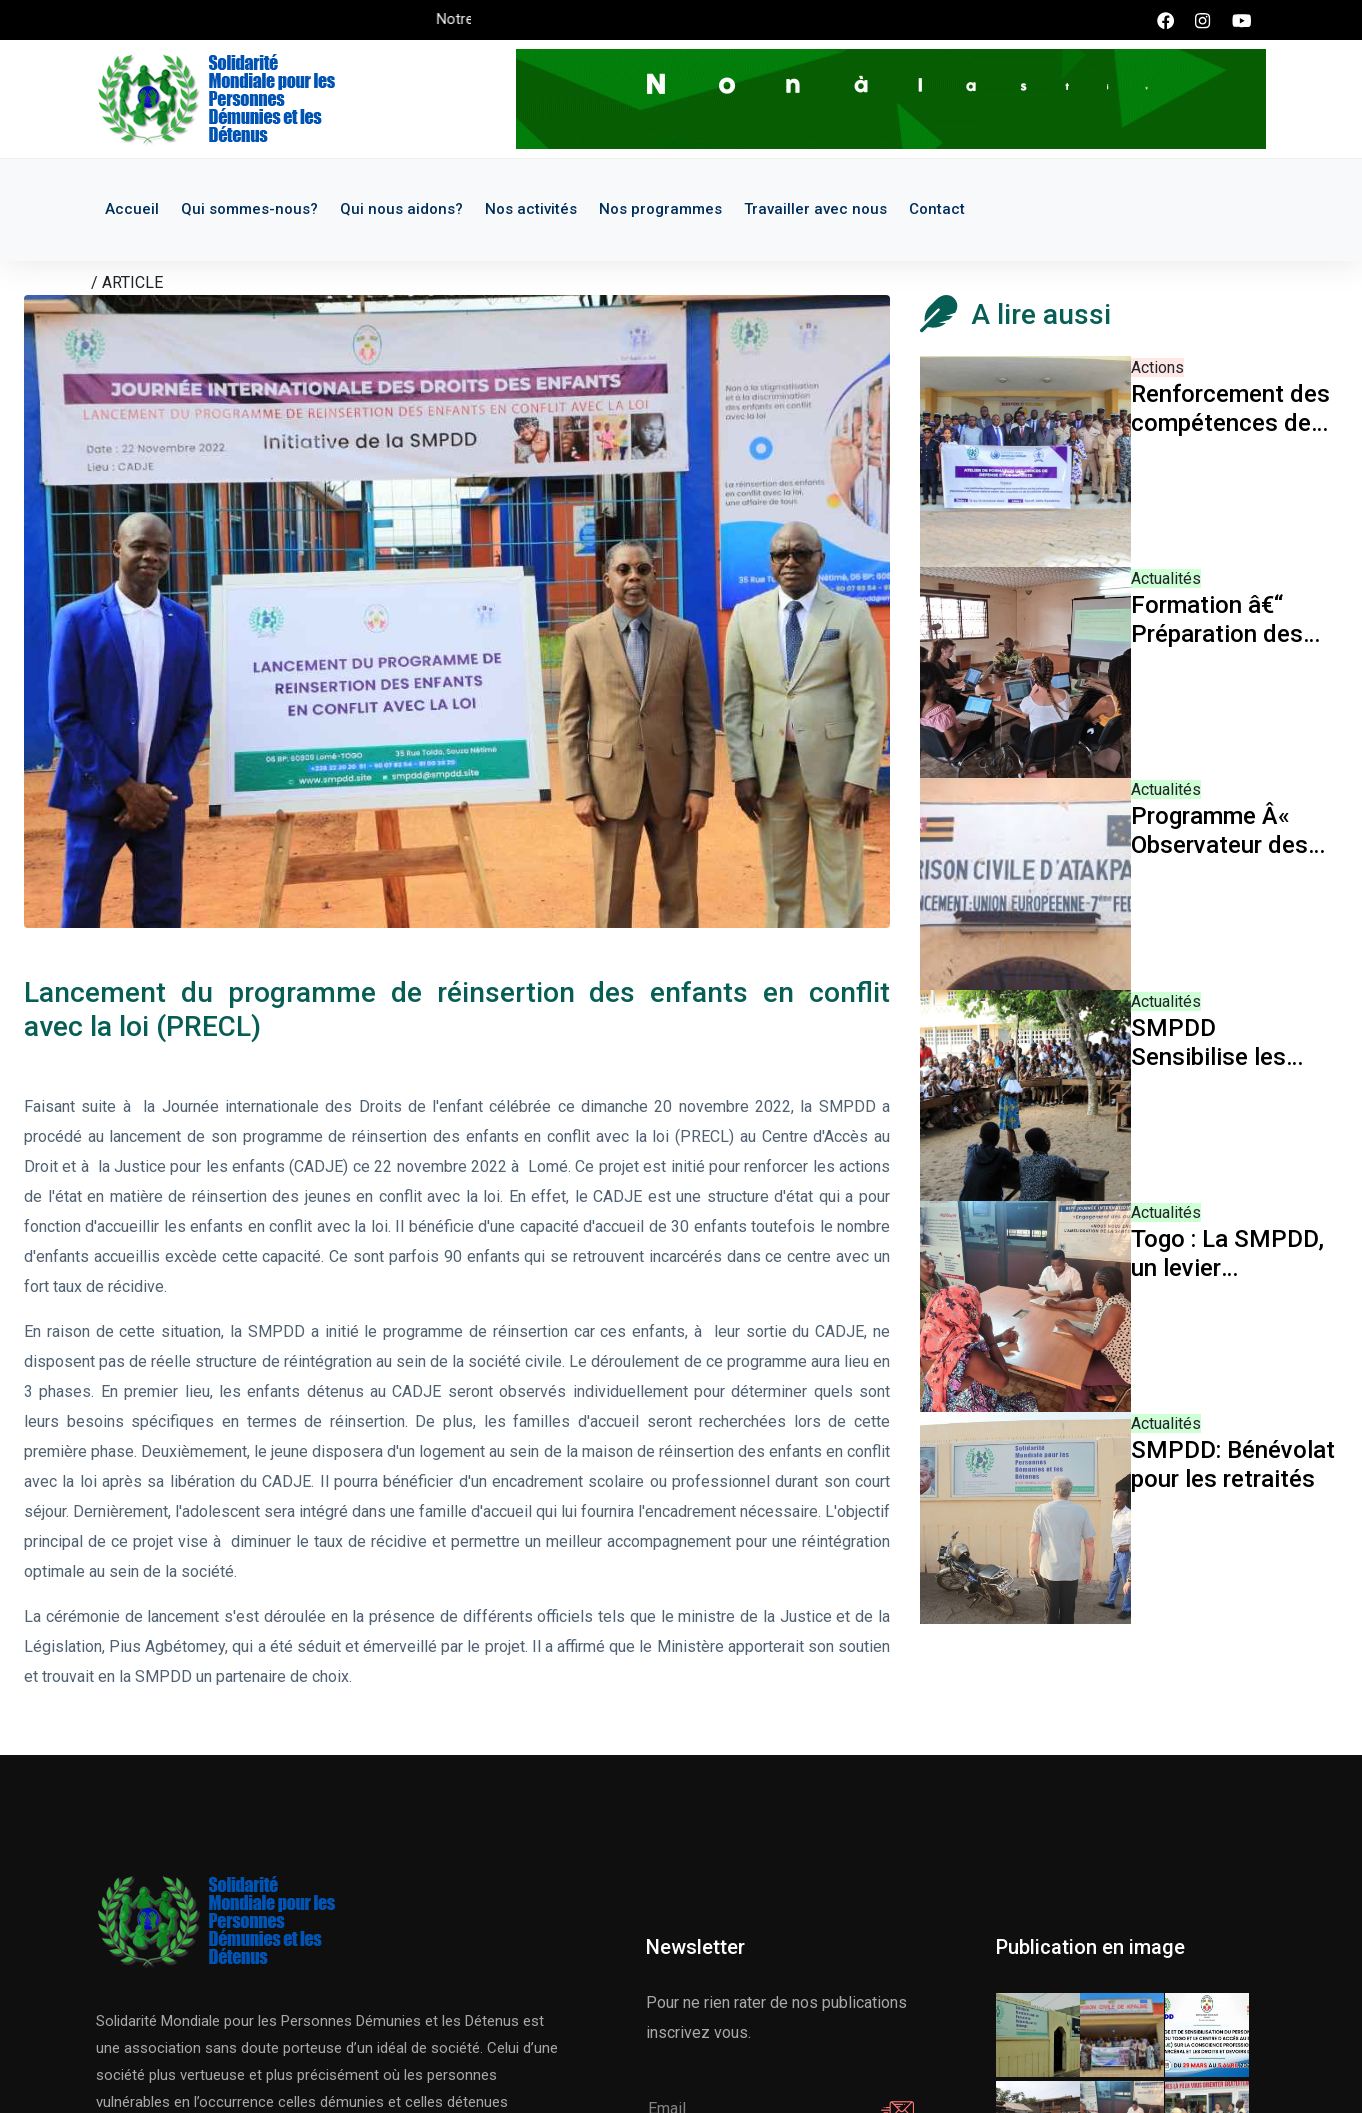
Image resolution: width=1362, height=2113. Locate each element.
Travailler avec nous (815, 209)
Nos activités (531, 209)
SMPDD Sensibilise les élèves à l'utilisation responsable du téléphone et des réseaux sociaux (1221, 1043)
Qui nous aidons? (401, 209)
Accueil (132, 209)
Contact (937, 209)
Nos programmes (660, 209)
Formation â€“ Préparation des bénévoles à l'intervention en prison (1217, 620)
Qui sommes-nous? (249, 209)
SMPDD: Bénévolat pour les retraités (1233, 1464)
